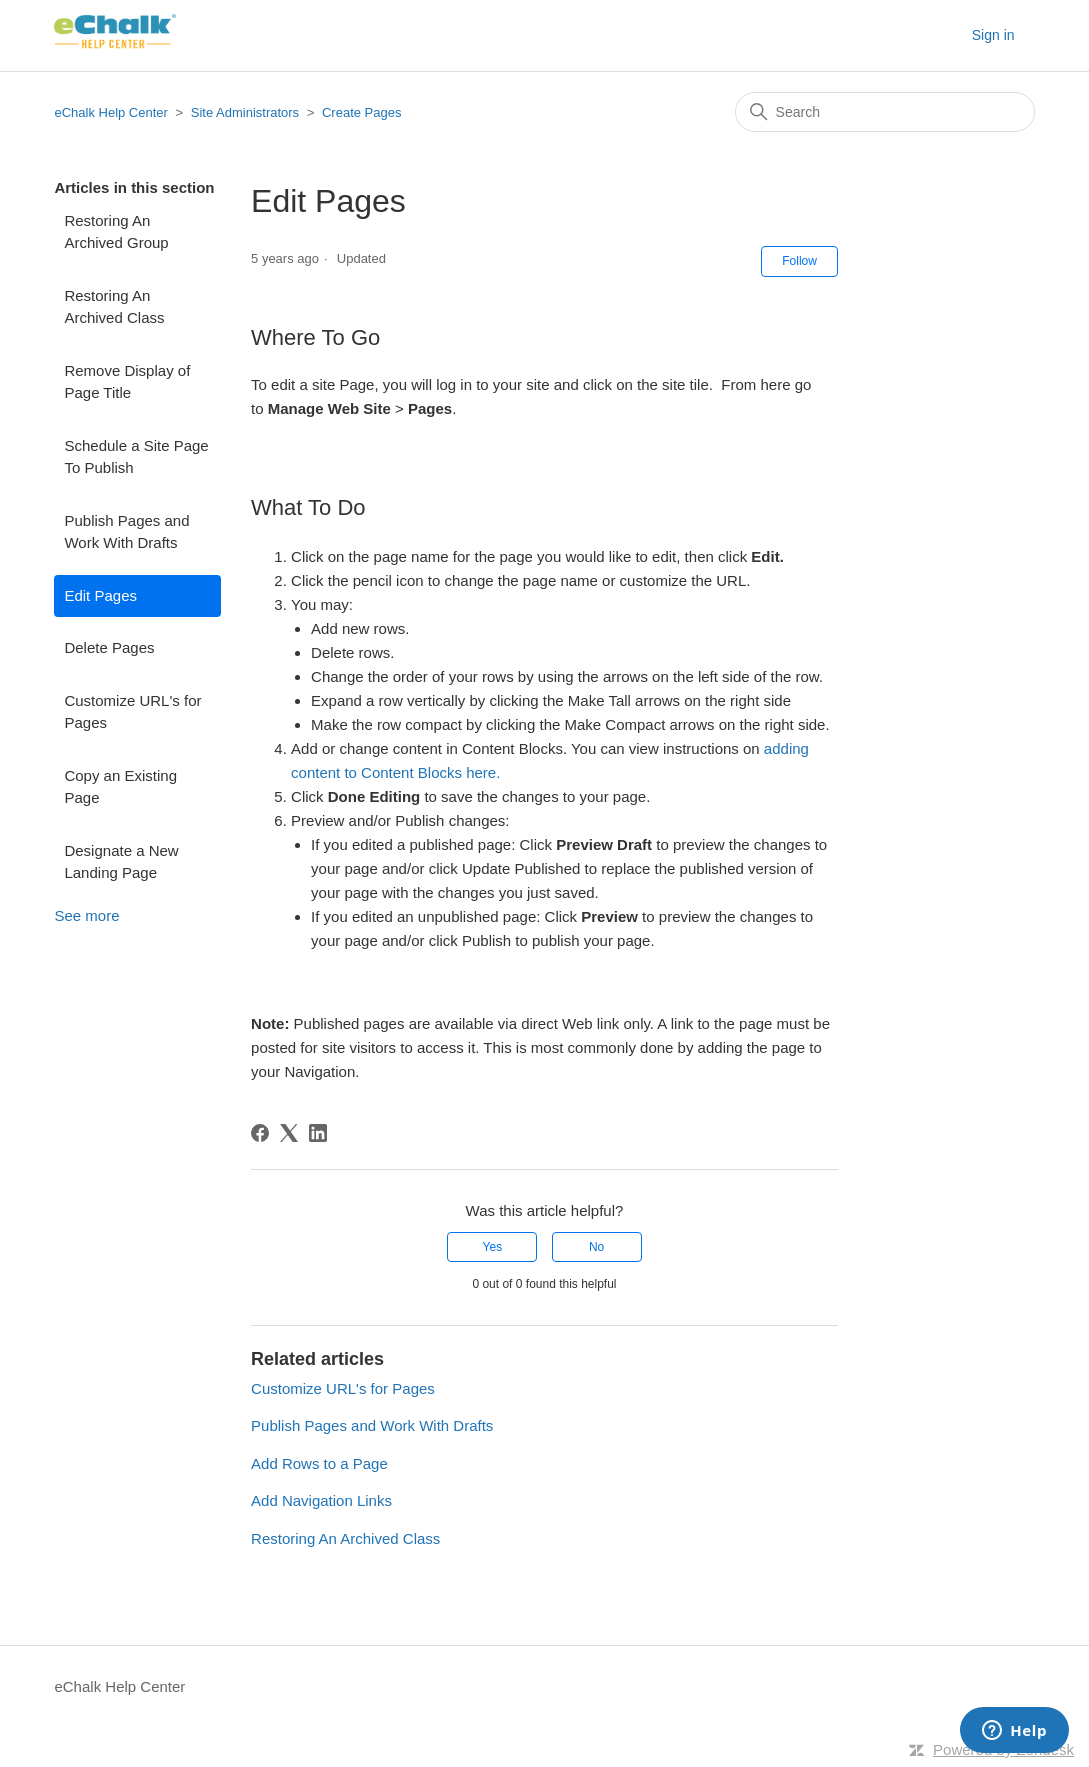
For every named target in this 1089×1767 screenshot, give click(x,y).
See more (86, 915)
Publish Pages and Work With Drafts (126, 532)
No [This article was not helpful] (596, 1247)
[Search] (885, 112)
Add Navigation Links (321, 1500)
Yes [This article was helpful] (493, 1247)
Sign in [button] (993, 35)
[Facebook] (260, 1133)
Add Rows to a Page (319, 1463)
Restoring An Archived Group (116, 232)
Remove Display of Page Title (127, 382)
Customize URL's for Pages (132, 712)
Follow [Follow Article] (799, 261)
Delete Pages (109, 647)
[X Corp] (289, 1133)
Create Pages (362, 112)
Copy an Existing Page (120, 787)
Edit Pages (100, 595)
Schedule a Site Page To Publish (136, 457)
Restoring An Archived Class (114, 307)
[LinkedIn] (318, 1133)
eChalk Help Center (110, 112)
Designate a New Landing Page (121, 862)
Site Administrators (247, 112)
